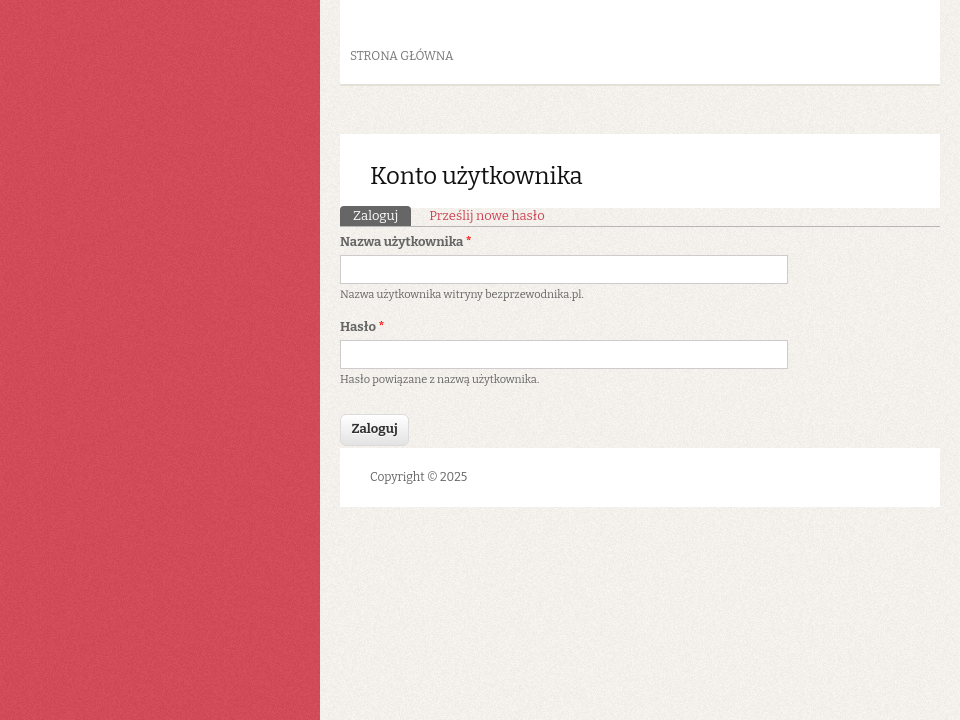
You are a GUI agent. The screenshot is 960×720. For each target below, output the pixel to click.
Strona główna (402, 56)
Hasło (362, 326)
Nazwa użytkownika (406, 241)
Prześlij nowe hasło (486, 215)
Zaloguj (382, 214)
